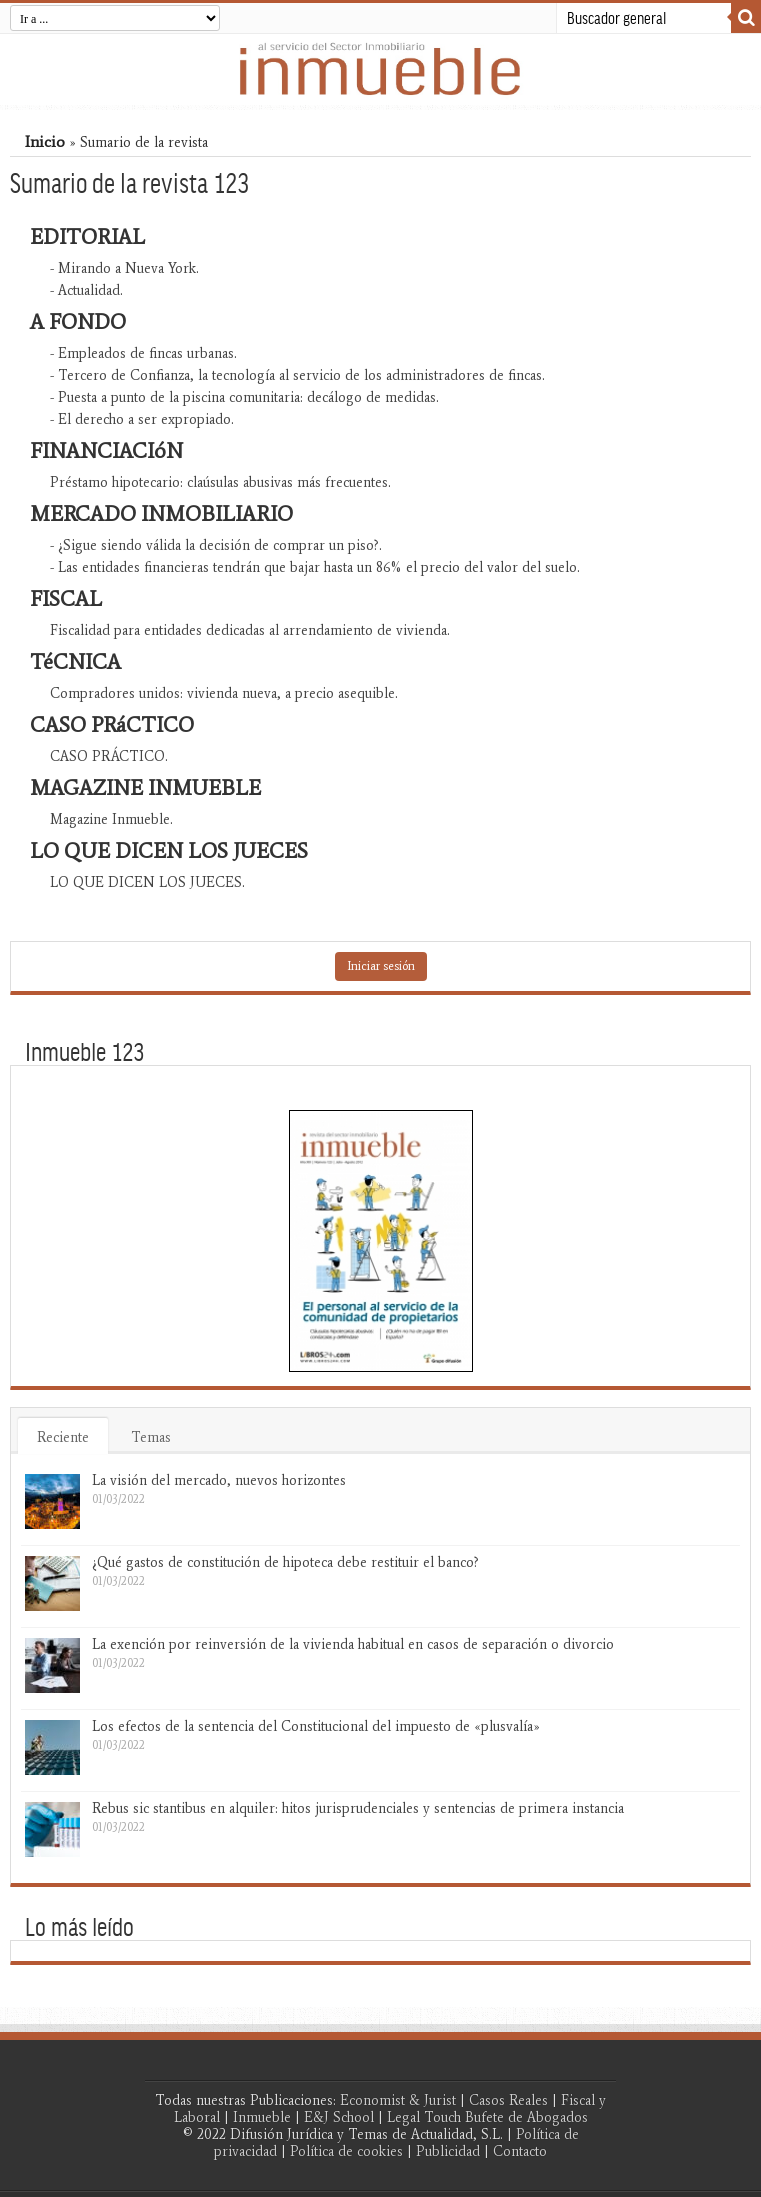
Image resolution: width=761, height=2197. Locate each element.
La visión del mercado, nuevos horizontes (219, 1480)
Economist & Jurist (398, 2100)
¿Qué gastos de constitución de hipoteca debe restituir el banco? (285, 1562)
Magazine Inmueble (110, 819)
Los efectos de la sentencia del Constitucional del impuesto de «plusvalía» (316, 1726)
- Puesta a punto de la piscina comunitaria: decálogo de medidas (243, 397)
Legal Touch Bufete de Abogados (487, 2117)
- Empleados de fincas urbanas (142, 353)
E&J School (339, 2117)
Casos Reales (508, 2100)
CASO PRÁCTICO (107, 756)
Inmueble (262, 2117)
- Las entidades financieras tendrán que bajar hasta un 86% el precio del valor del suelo (313, 567)
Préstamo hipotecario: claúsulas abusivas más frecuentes (219, 482)
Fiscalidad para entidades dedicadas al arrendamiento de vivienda (248, 630)
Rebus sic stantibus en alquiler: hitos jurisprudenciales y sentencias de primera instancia (358, 1808)
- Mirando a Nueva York (123, 268)
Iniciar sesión (381, 966)
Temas (151, 1437)
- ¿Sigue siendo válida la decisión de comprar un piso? (214, 545)
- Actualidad (85, 290)
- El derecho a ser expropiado (140, 419)
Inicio (45, 141)
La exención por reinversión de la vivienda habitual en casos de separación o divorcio (353, 1644)
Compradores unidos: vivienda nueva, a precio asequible (222, 693)
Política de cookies (346, 2151)
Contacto (520, 2151)
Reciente (63, 1437)
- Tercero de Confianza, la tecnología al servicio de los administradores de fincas (296, 375)
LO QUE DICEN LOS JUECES (146, 882)
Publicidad (448, 2151)
